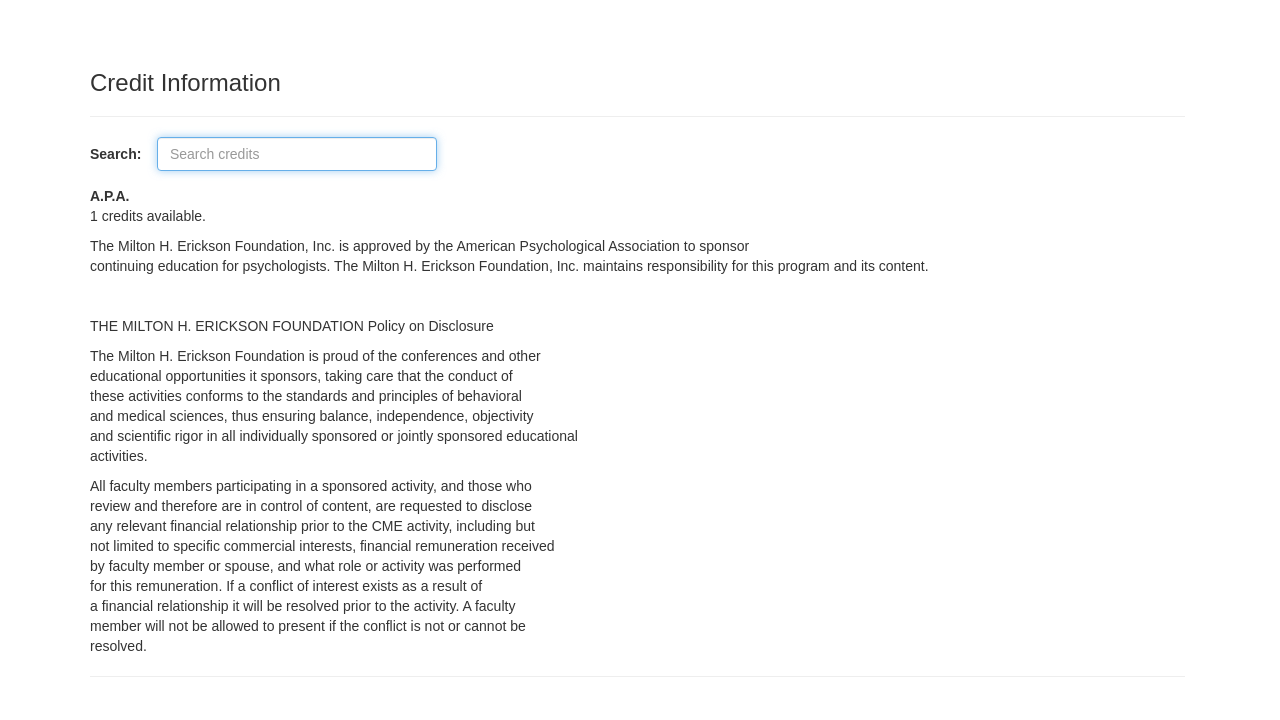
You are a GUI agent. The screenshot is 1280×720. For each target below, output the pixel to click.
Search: (121, 154)
